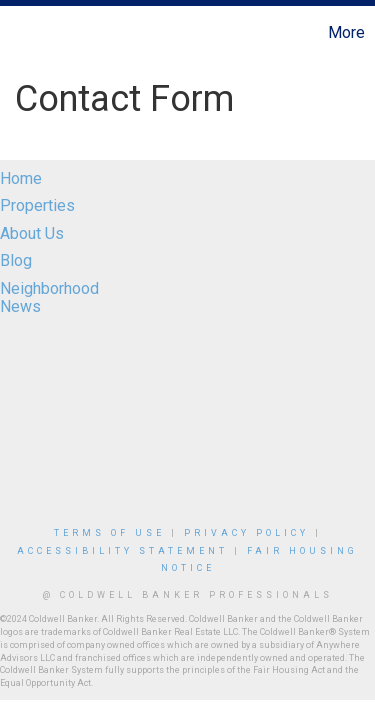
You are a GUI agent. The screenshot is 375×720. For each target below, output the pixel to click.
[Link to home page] (18, 33)
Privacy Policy (246, 533)
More (346, 32)
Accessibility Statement (122, 551)
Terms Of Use (109, 533)
